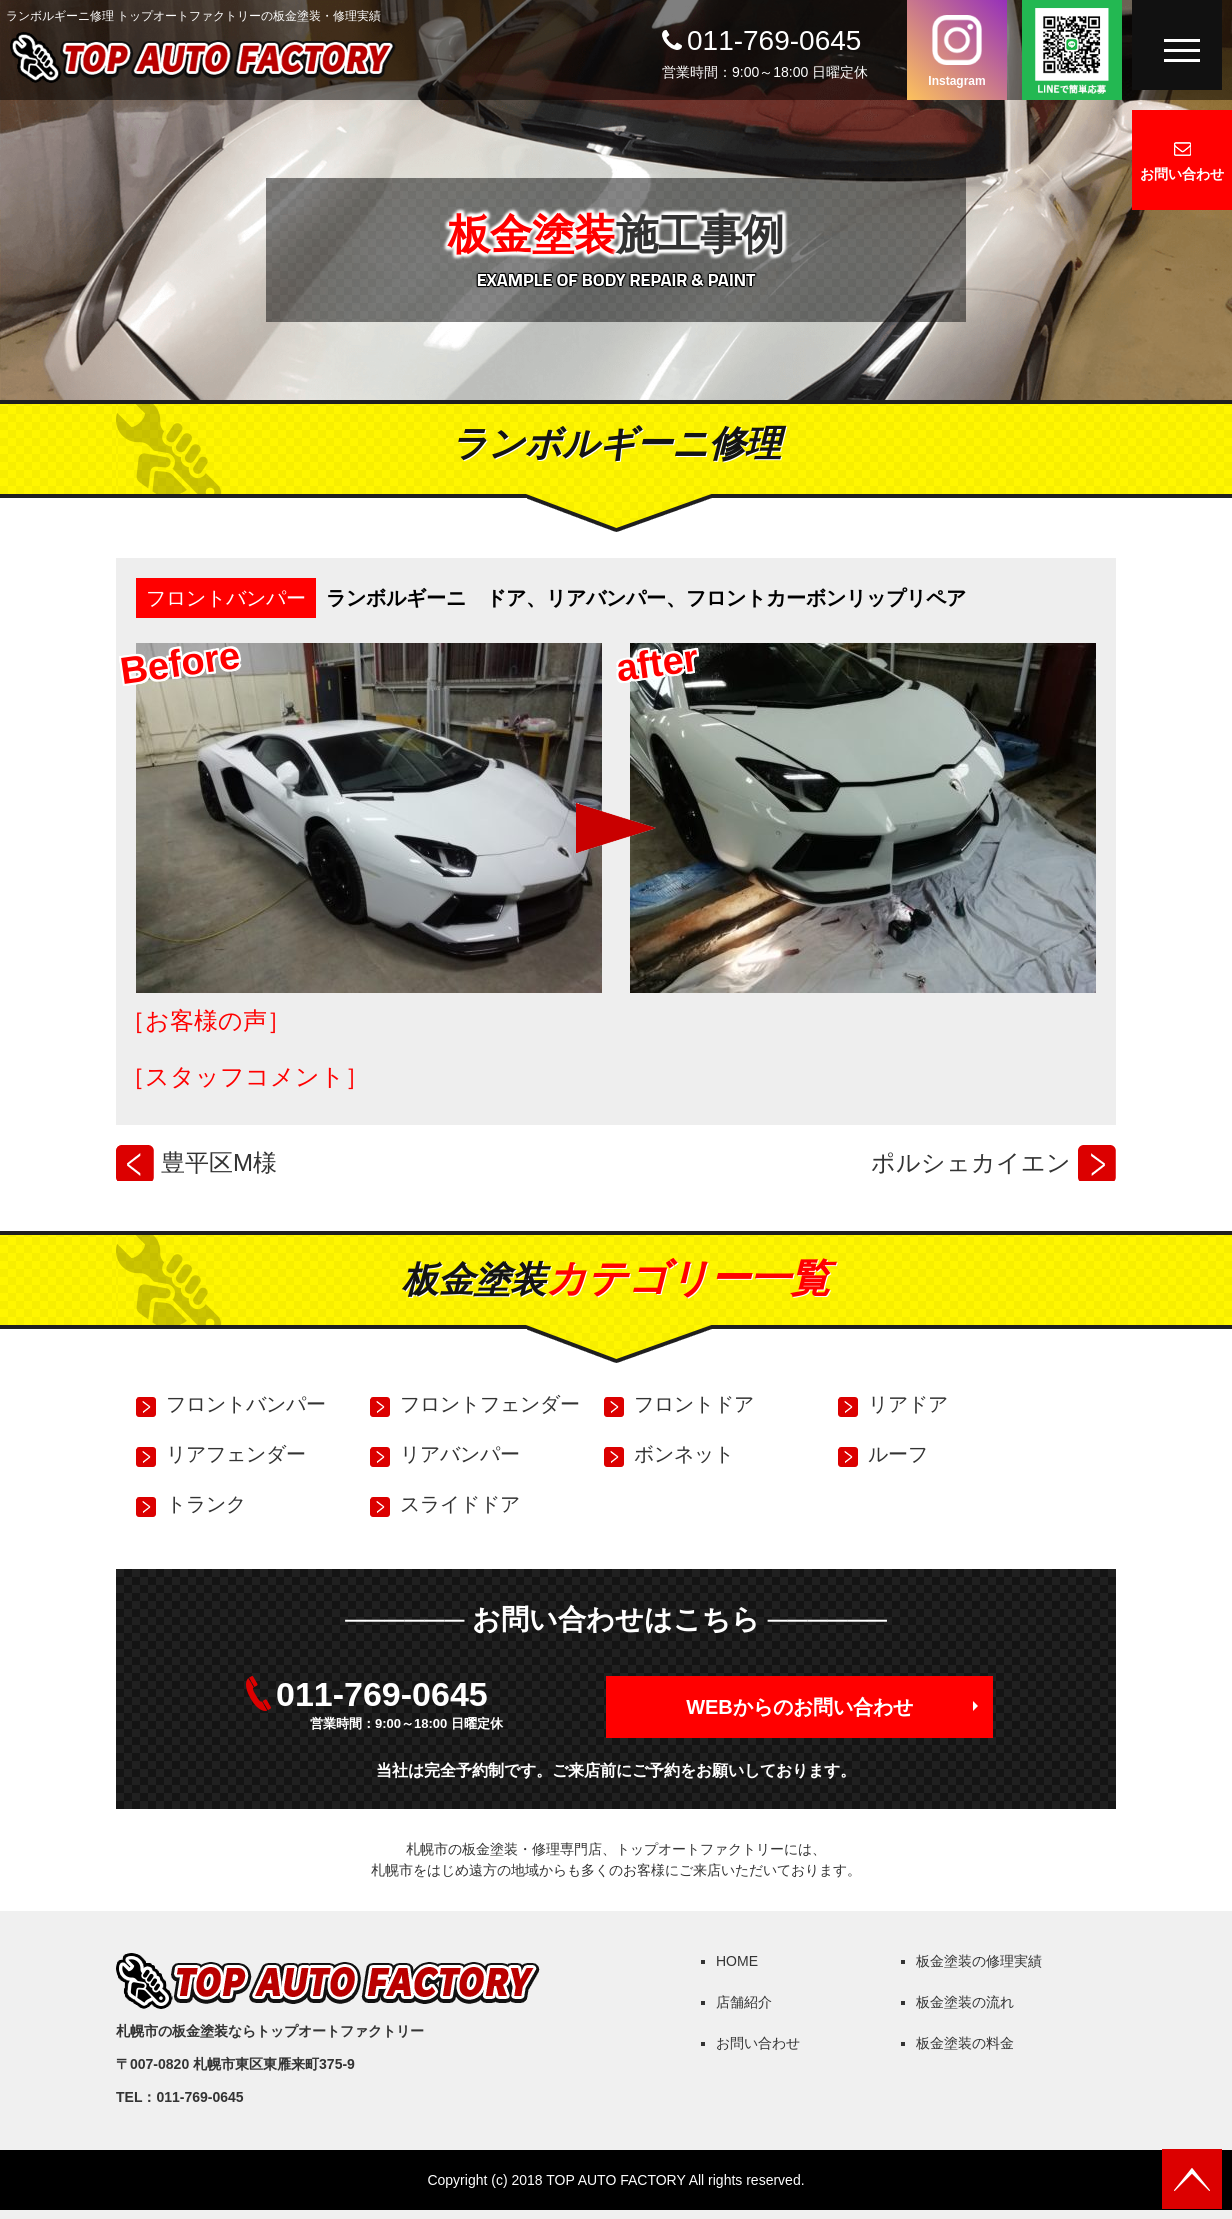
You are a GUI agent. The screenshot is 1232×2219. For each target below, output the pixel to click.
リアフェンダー (236, 1454)
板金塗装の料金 (965, 2043)
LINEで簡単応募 (1072, 50)
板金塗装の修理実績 (979, 1961)
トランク (206, 1504)
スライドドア (460, 1504)
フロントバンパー (226, 598)
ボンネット (684, 1454)
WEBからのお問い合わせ (799, 1707)
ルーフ (898, 1454)
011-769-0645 (774, 40)
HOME (737, 1961)
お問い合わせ (1182, 174)
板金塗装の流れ (965, 2002)
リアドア (908, 1404)
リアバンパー (460, 1454)
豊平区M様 (219, 1162)
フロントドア (694, 1404)
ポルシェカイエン (971, 1162)
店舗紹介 (744, 2002)
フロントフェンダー (490, 1404)
